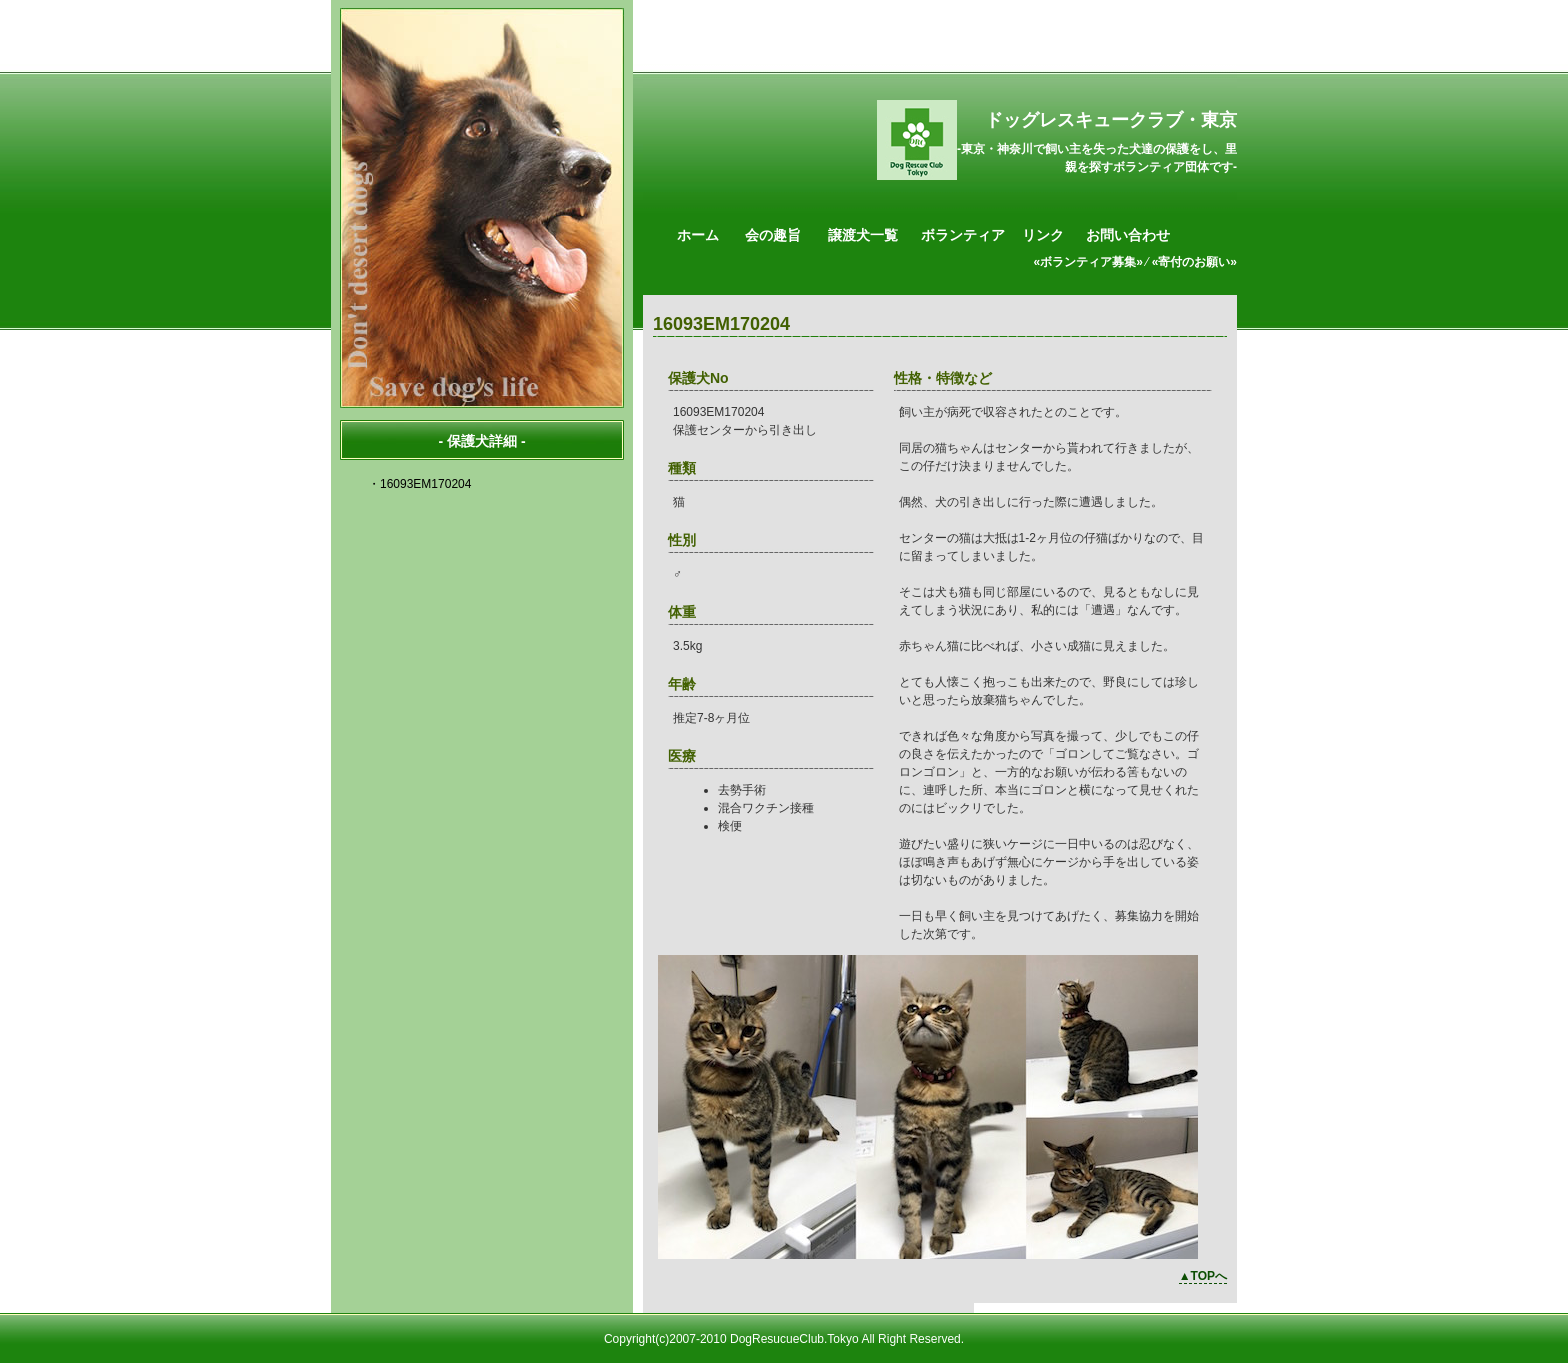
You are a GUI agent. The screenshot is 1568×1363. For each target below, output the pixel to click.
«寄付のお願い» (1194, 262)
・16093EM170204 (419, 484)
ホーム (698, 235)
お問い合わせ (1128, 235)
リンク (1043, 235)
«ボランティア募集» (1088, 262)
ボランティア (963, 235)
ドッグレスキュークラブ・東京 (1111, 120)
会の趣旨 (773, 235)
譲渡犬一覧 (863, 235)
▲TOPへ (1203, 1276)
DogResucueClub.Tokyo (794, 1339)
